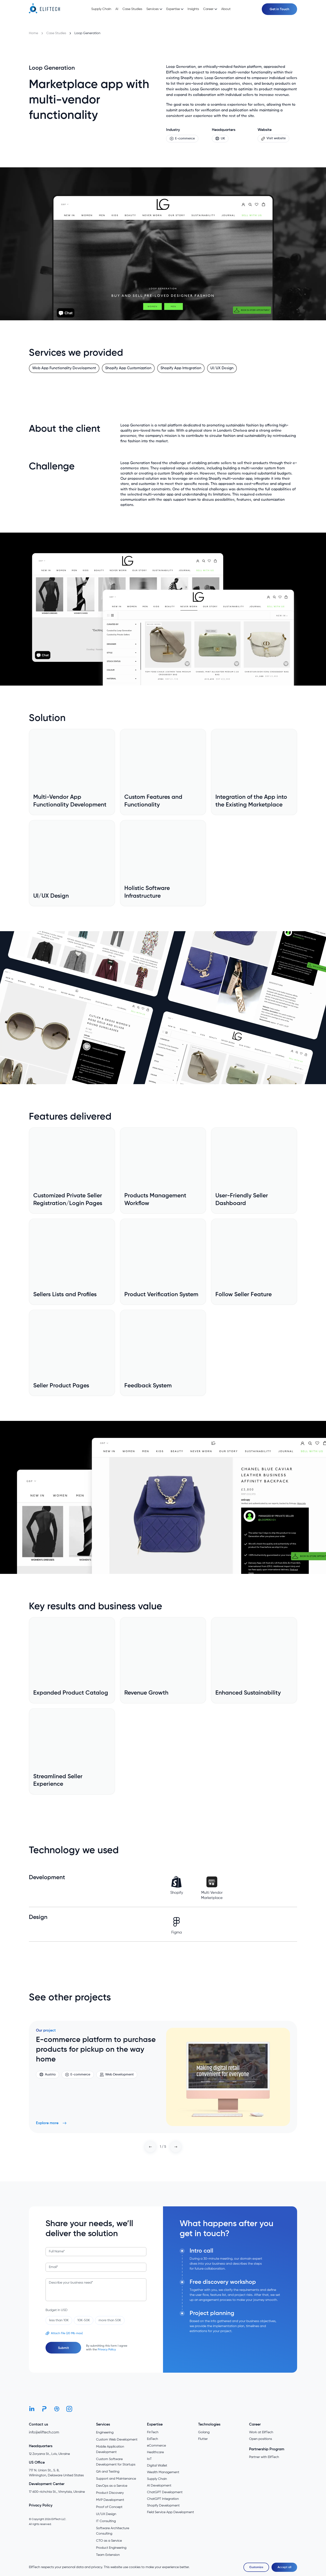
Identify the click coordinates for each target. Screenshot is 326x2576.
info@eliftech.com (44, 2432)
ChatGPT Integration (163, 2499)
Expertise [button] (174, 9)
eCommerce (156, 2445)
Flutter (203, 2439)
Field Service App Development (170, 2512)
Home (33, 33)
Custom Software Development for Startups (115, 2462)
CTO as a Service (109, 2540)
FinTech (152, 2432)
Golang (204, 2432)
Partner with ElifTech (264, 2457)
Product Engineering (111, 2548)
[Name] (96, 2251)
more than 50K (110, 2320)
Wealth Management (163, 2472)
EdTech (152, 2439)
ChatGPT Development (165, 2492)
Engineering (105, 2432)
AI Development (159, 2485)
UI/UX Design (106, 2514)
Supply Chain (157, 2479)
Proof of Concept (109, 2507)
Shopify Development (163, 2505)
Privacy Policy (107, 2349)
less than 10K (59, 2320)
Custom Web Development (116, 2439)
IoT (149, 2459)
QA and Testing (107, 2471)
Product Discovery (110, 2493)
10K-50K (83, 2320)
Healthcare (155, 2452)
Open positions (260, 2439)
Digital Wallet (157, 2465)
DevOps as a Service (111, 2486)
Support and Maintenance (116, 2478)
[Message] (96, 2289)
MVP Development (110, 2500)
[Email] (96, 2267)
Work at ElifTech (261, 2432)
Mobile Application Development (110, 2449)
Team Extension (108, 2555)
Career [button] (210, 9)
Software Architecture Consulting (112, 2531)
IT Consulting (106, 2521)
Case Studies (56, 33)
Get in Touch (279, 9)
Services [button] (154, 9)
